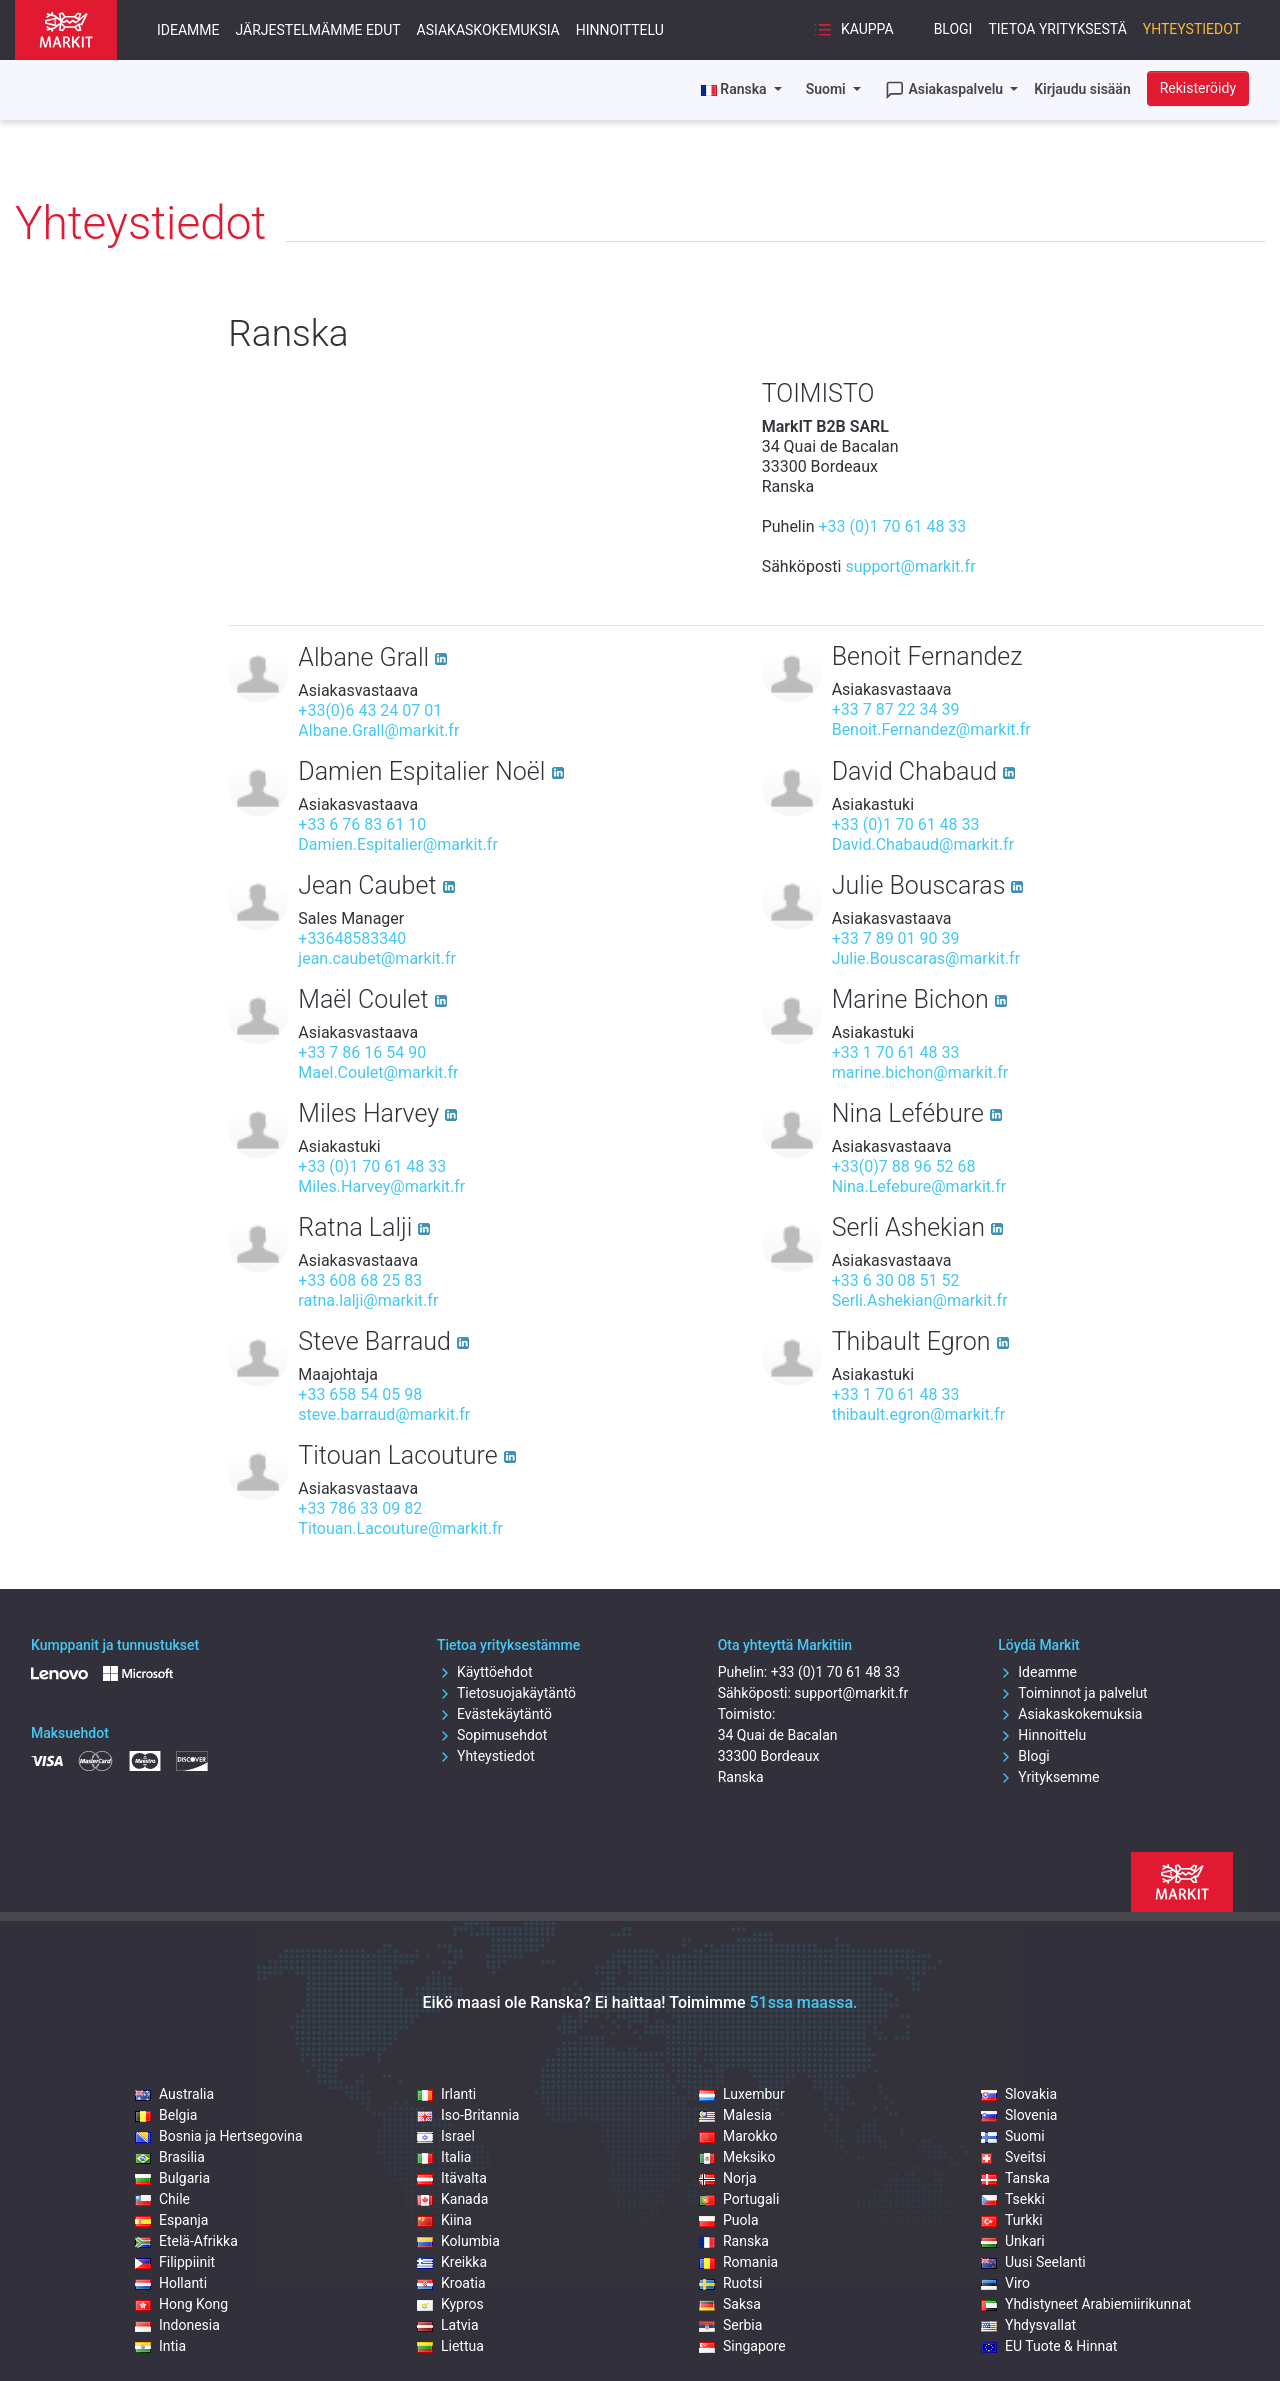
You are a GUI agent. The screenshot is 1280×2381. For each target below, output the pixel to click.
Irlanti (446, 2094)
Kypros (450, 2304)
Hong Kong (181, 2304)
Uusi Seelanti (1033, 2262)
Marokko (738, 2136)
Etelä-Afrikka (186, 2241)
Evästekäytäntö (494, 1714)
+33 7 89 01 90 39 (896, 938)
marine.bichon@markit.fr (920, 1072)
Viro (1005, 2283)
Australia (174, 2094)
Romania (738, 2262)
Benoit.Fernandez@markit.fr (931, 729)
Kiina (444, 2220)
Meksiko (737, 2157)
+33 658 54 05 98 (360, 1394)
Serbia (730, 2325)
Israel (446, 2136)
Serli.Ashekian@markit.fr (920, 1300)
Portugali (739, 2199)
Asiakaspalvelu (946, 90)
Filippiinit (175, 2262)
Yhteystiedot (1192, 29)
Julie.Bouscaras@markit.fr (926, 958)
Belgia (166, 2115)
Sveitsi (1013, 2157)
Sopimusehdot (492, 1735)
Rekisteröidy (1198, 88)
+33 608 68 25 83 (360, 1280)
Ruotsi (731, 2283)
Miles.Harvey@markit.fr (381, 1186)
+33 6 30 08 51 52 (896, 1280)
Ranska (734, 2241)
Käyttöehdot (485, 1672)
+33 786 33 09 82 (360, 1508)
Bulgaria (172, 2178)
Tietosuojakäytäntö (506, 1693)
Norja (728, 2178)
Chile (162, 2199)
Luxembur (742, 2094)
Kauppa (853, 30)
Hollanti (171, 2283)
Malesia (735, 2115)
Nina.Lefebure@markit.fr (919, 1186)
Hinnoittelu (620, 30)
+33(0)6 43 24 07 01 (370, 710)
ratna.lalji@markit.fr (368, 1300)
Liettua (450, 2346)
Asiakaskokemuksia (488, 30)
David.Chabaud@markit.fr (923, 844)
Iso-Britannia (468, 2115)
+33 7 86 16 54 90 (362, 1052)
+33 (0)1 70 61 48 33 (892, 526)
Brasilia (170, 2157)
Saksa (730, 2304)
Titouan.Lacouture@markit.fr (400, 1528)
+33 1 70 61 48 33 (896, 1052)
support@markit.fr (910, 566)
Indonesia (177, 2325)
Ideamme (188, 30)
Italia (444, 2157)
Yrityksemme (1048, 1777)
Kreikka (452, 2262)
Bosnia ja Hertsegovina (219, 2136)
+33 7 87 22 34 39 (896, 709)
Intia (160, 2346)
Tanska (1015, 2178)
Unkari (1013, 2241)
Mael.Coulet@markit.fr (378, 1072)
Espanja (171, 2220)
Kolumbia (458, 2241)
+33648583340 (352, 938)
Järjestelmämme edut (318, 30)
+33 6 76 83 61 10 (362, 824)
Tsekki (1013, 2199)
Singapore (742, 2346)
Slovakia (1019, 2094)
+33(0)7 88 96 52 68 (904, 1166)
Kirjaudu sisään (1082, 89)
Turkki (1012, 2220)
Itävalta (452, 2178)
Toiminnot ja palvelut (1072, 1693)
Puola (729, 2220)
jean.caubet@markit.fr (377, 958)
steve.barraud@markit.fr (384, 1414)
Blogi (953, 29)
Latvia (448, 2325)
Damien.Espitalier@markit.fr (397, 844)
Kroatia (451, 2283)
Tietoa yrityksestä (1057, 29)
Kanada (452, 2199)
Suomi (828, 89)
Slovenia (1019, 2115)
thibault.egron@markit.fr (918, 1414)
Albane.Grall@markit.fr (378, 730)
